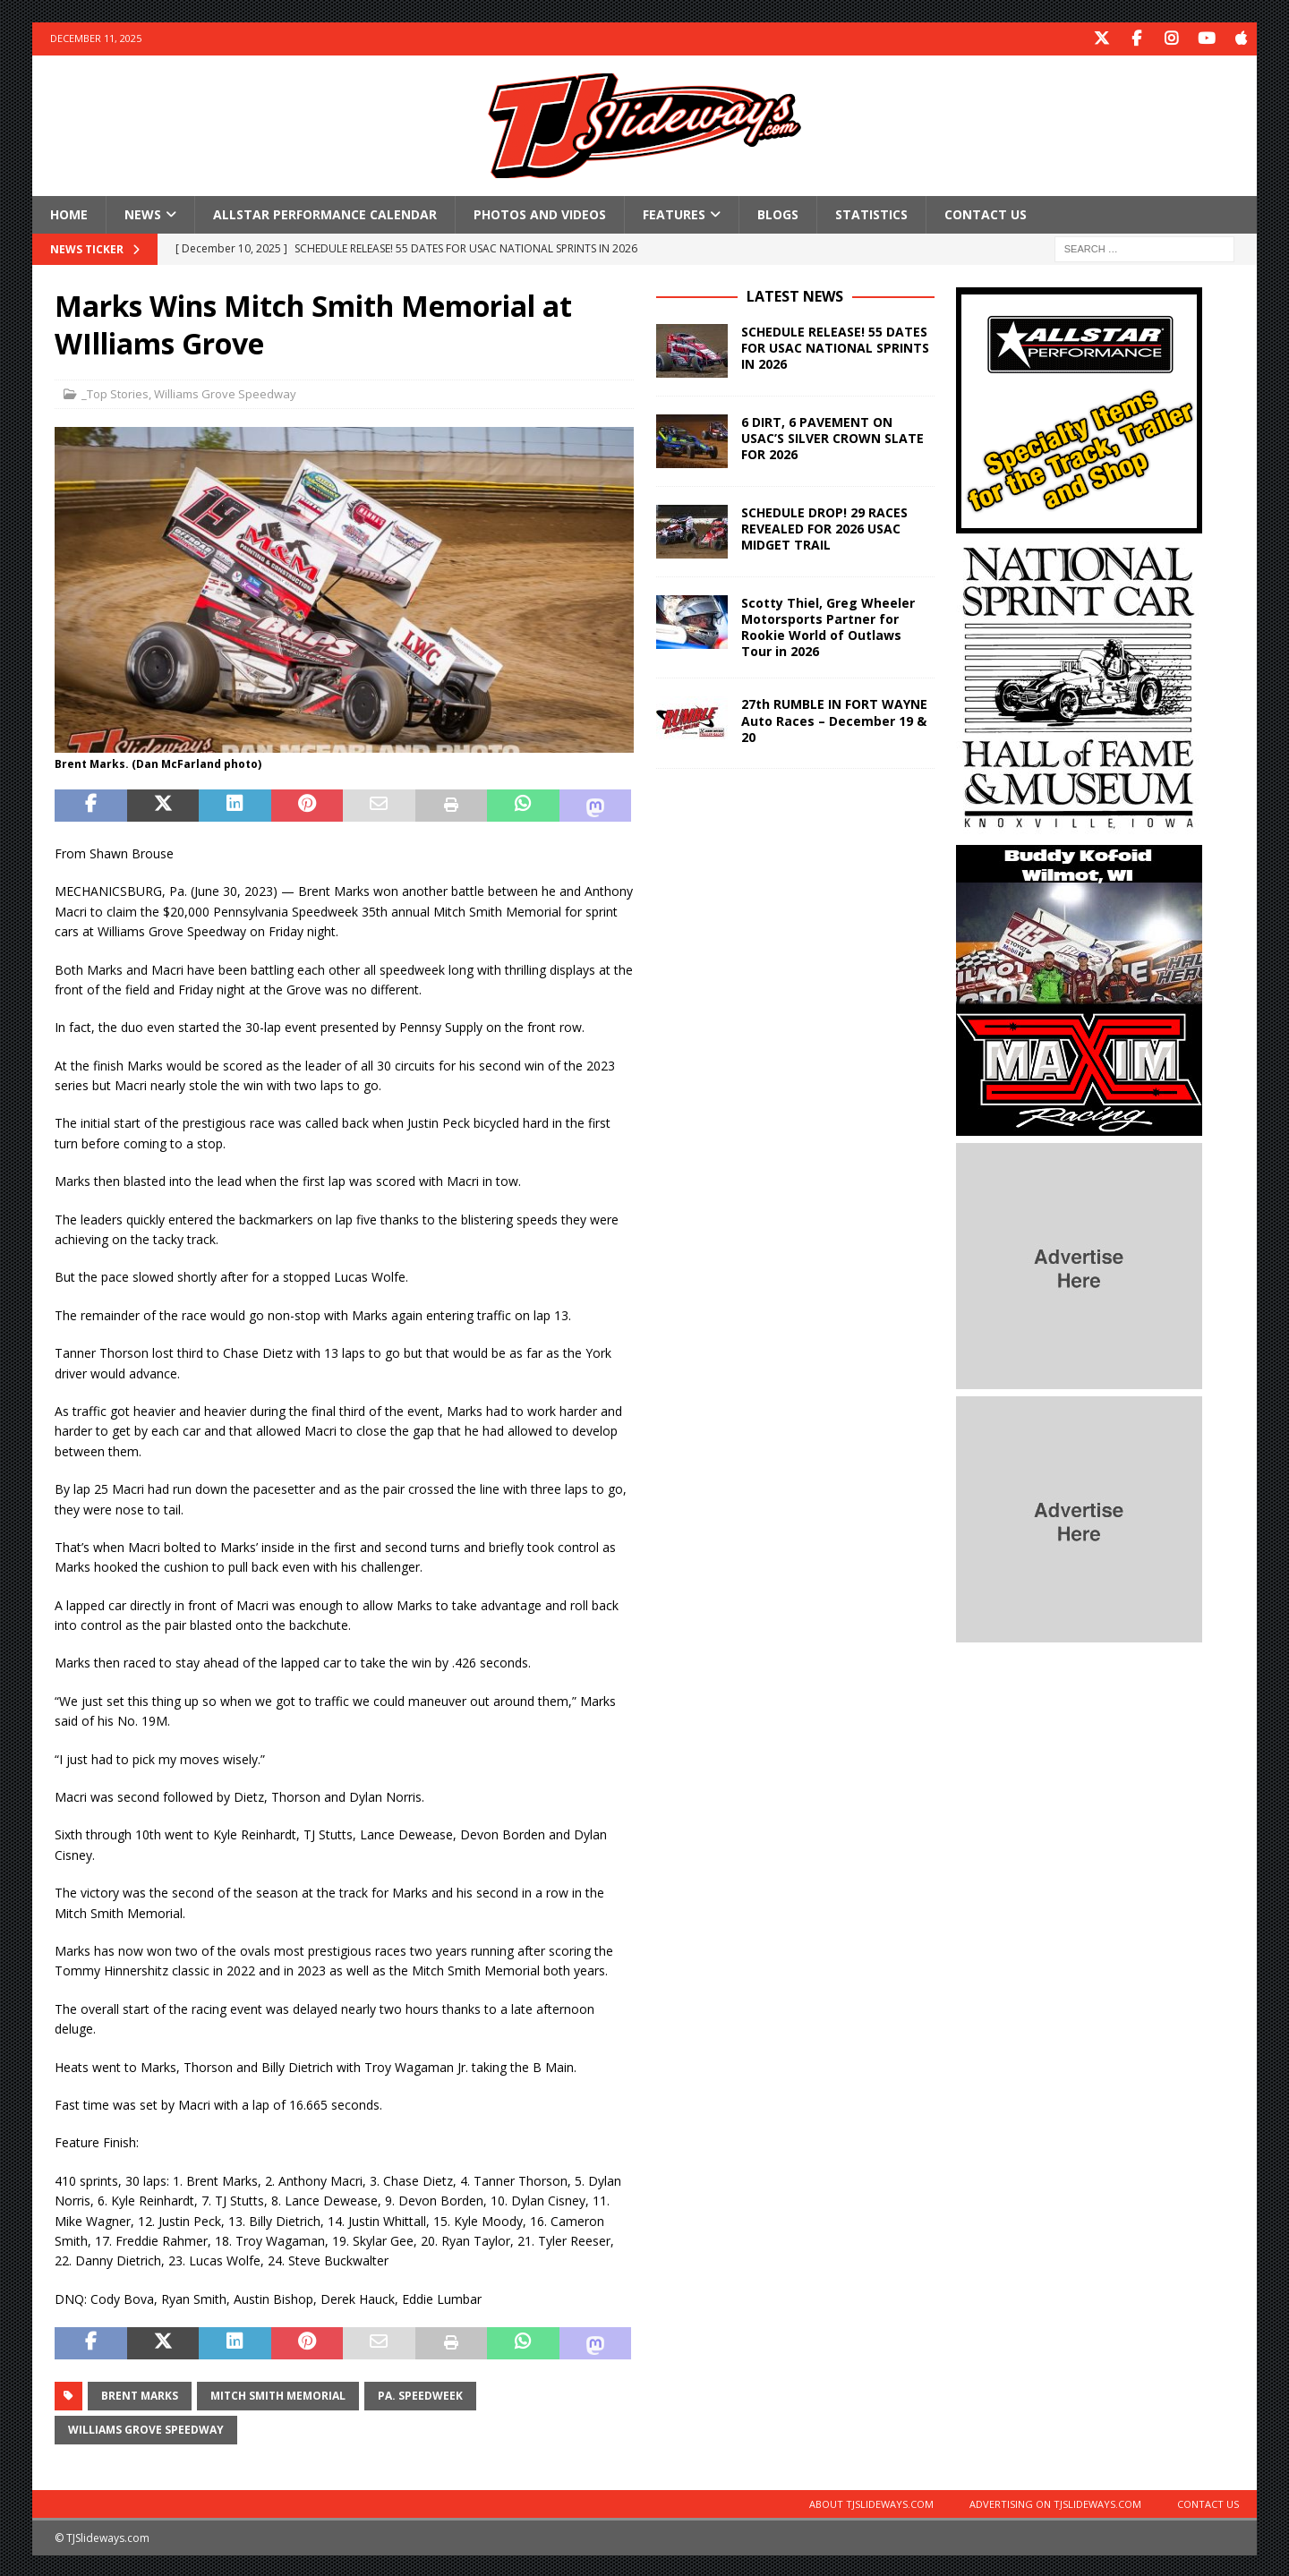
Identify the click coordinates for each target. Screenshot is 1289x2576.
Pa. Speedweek (420, 2393)
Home (69, 212)
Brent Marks (139, 2393)
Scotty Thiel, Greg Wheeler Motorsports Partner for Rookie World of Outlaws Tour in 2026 (828, 626)
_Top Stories (115, 393)
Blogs (777, 212)
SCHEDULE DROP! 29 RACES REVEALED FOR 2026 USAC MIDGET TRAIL (824, 526)
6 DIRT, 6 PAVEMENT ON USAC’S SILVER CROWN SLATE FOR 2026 (832, 436)
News (142, 212)
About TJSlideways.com (871, 2502)
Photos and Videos (540, 212)
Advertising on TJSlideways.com (1055, 2502)
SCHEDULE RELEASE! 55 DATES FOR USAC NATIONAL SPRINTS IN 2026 (835, 346)
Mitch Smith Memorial (278, 2393)
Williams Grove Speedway (225, 393)
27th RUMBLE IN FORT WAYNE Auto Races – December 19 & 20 (834, 719)
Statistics (871, 212)
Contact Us (985, 212)
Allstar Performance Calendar (325, 212)
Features (674, 212)
